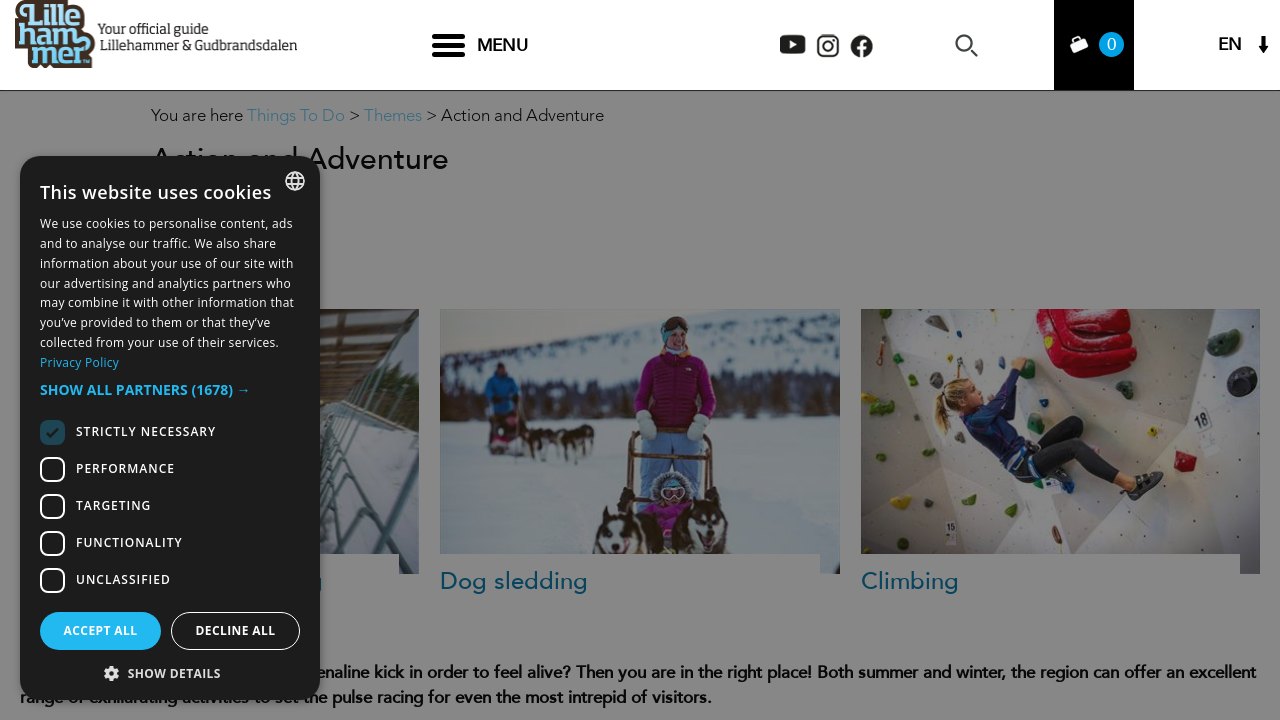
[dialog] (170, 428)
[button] (170, 390)
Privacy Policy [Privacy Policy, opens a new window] (79, 362)
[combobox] (295, 181)
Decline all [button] (236, 630)
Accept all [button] (101, 630)
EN (1230, 45)
